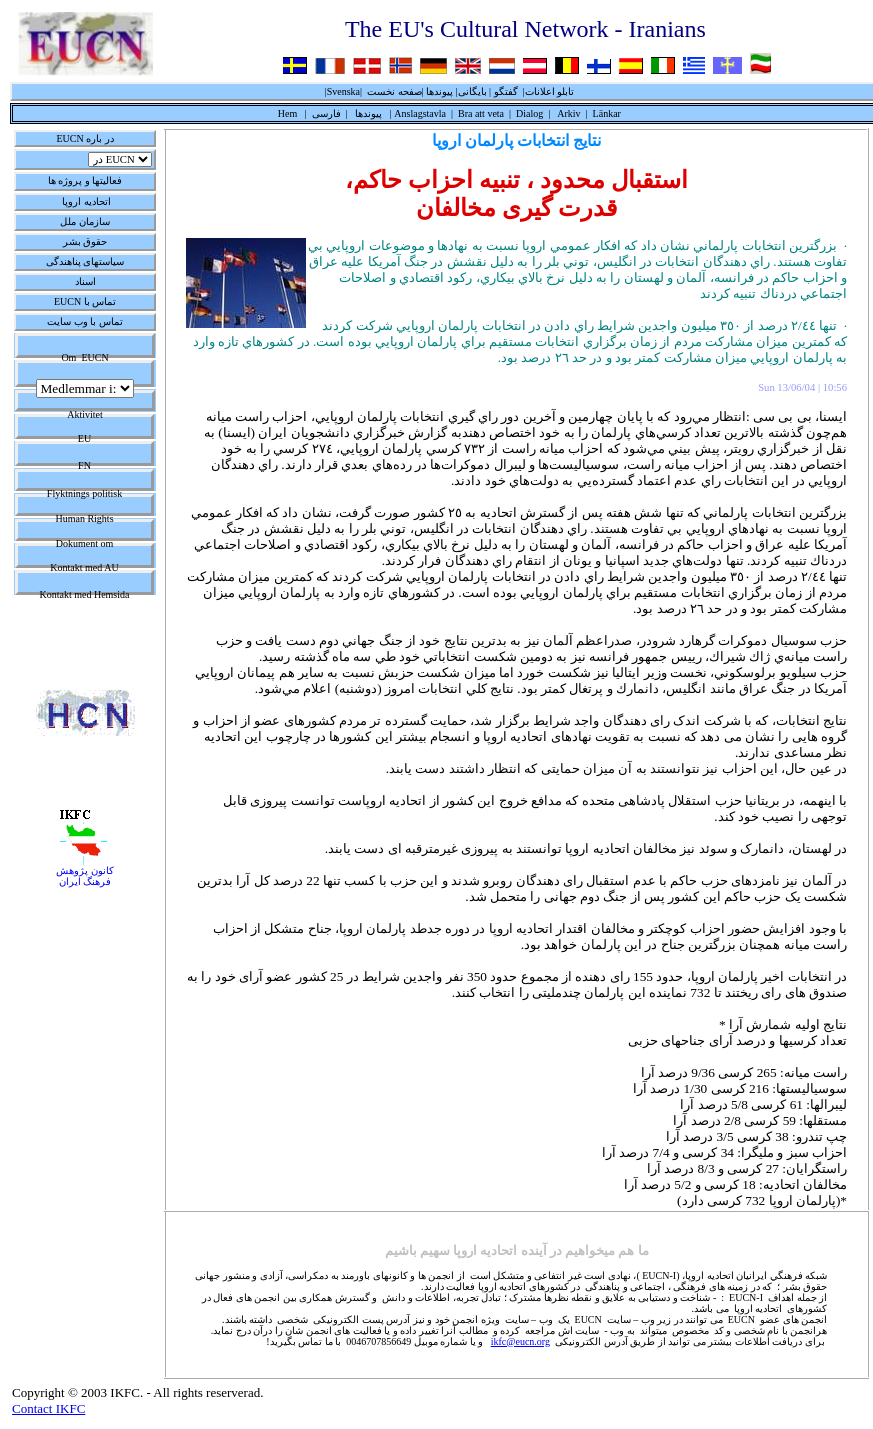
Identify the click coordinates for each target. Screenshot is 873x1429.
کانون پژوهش (85, 870)
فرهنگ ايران (85, 881)
